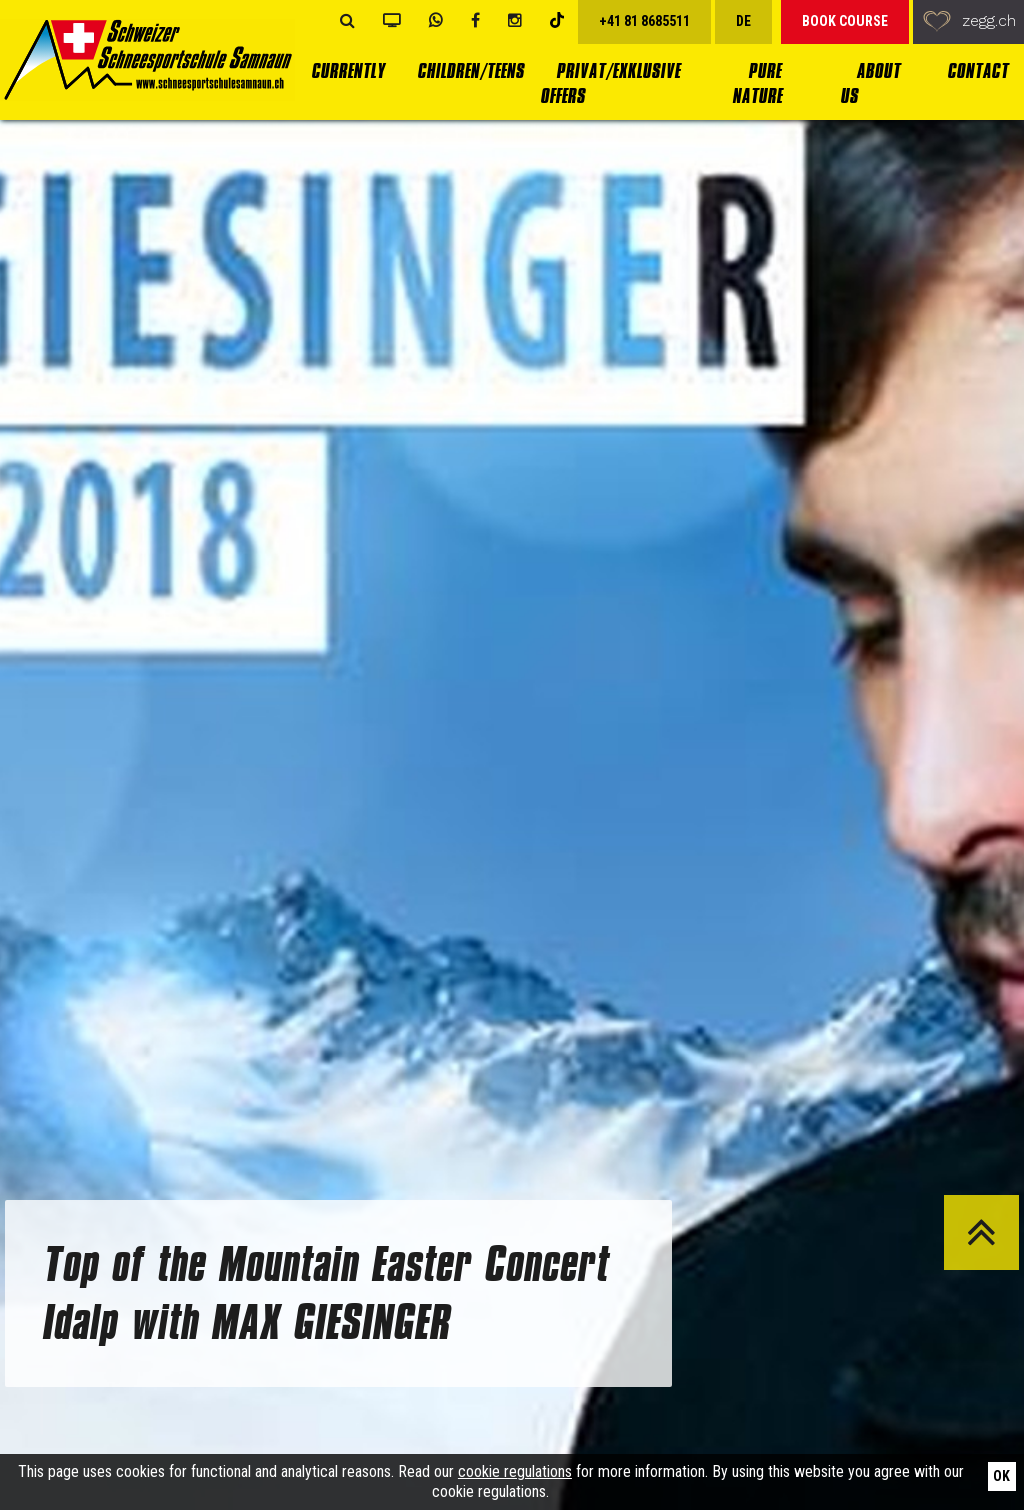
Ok (1001, 1476)
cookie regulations (515, 1471)
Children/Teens (470, 71)
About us (870, 84)
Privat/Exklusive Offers (610, 84)
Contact (977, 71)
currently (348, 71)
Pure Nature (757, 84)
